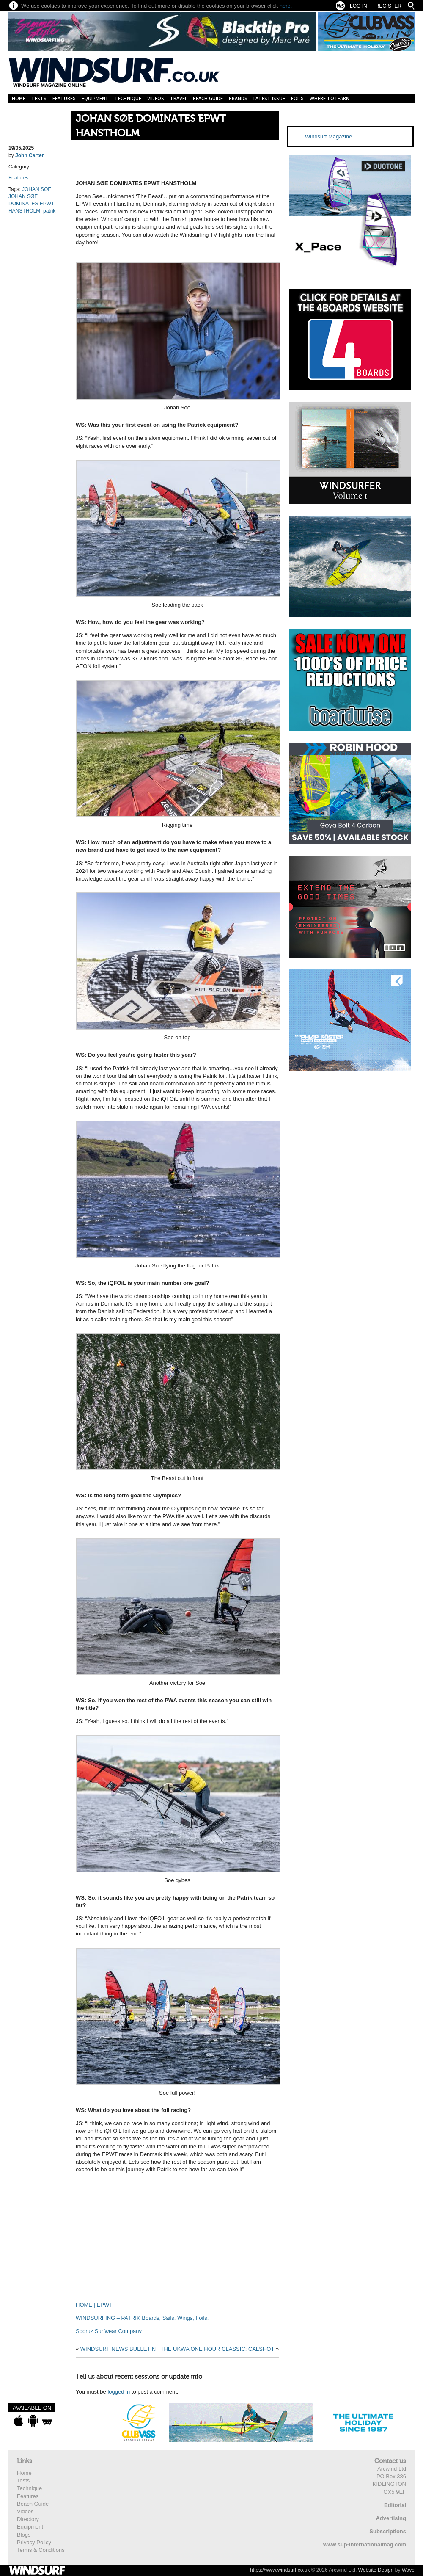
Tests (39, 98)
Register (388, 6)
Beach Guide (208, 98)
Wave (408, 2570)
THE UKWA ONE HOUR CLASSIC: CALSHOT (217, 2349)
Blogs (24, 2535)
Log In (358, 6)
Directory (28, 2519)
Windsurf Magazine (328, 136)
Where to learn (329, 98)
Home (18, 98)
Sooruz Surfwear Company (109, 2331)
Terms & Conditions (41, 2550)
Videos (155, 98)
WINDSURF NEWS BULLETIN (118, 2349)
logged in (118, 2391)
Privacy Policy (34, 2542)
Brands (238, 98)
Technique (128, 98)
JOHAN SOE (36, 189)
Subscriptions (387, 2531)
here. (286, 6)
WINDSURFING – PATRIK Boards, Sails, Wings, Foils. (142, 2318)
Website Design (376, 2570)
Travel (178, 98)
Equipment (95, 98)
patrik (49, 211)
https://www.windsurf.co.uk (280, 2570)
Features (64, 98)
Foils (297, 98)
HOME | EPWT (94, 2305)
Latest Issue (269, 98)
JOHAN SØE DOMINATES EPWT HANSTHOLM (151, 126)
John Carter (29, 155)
